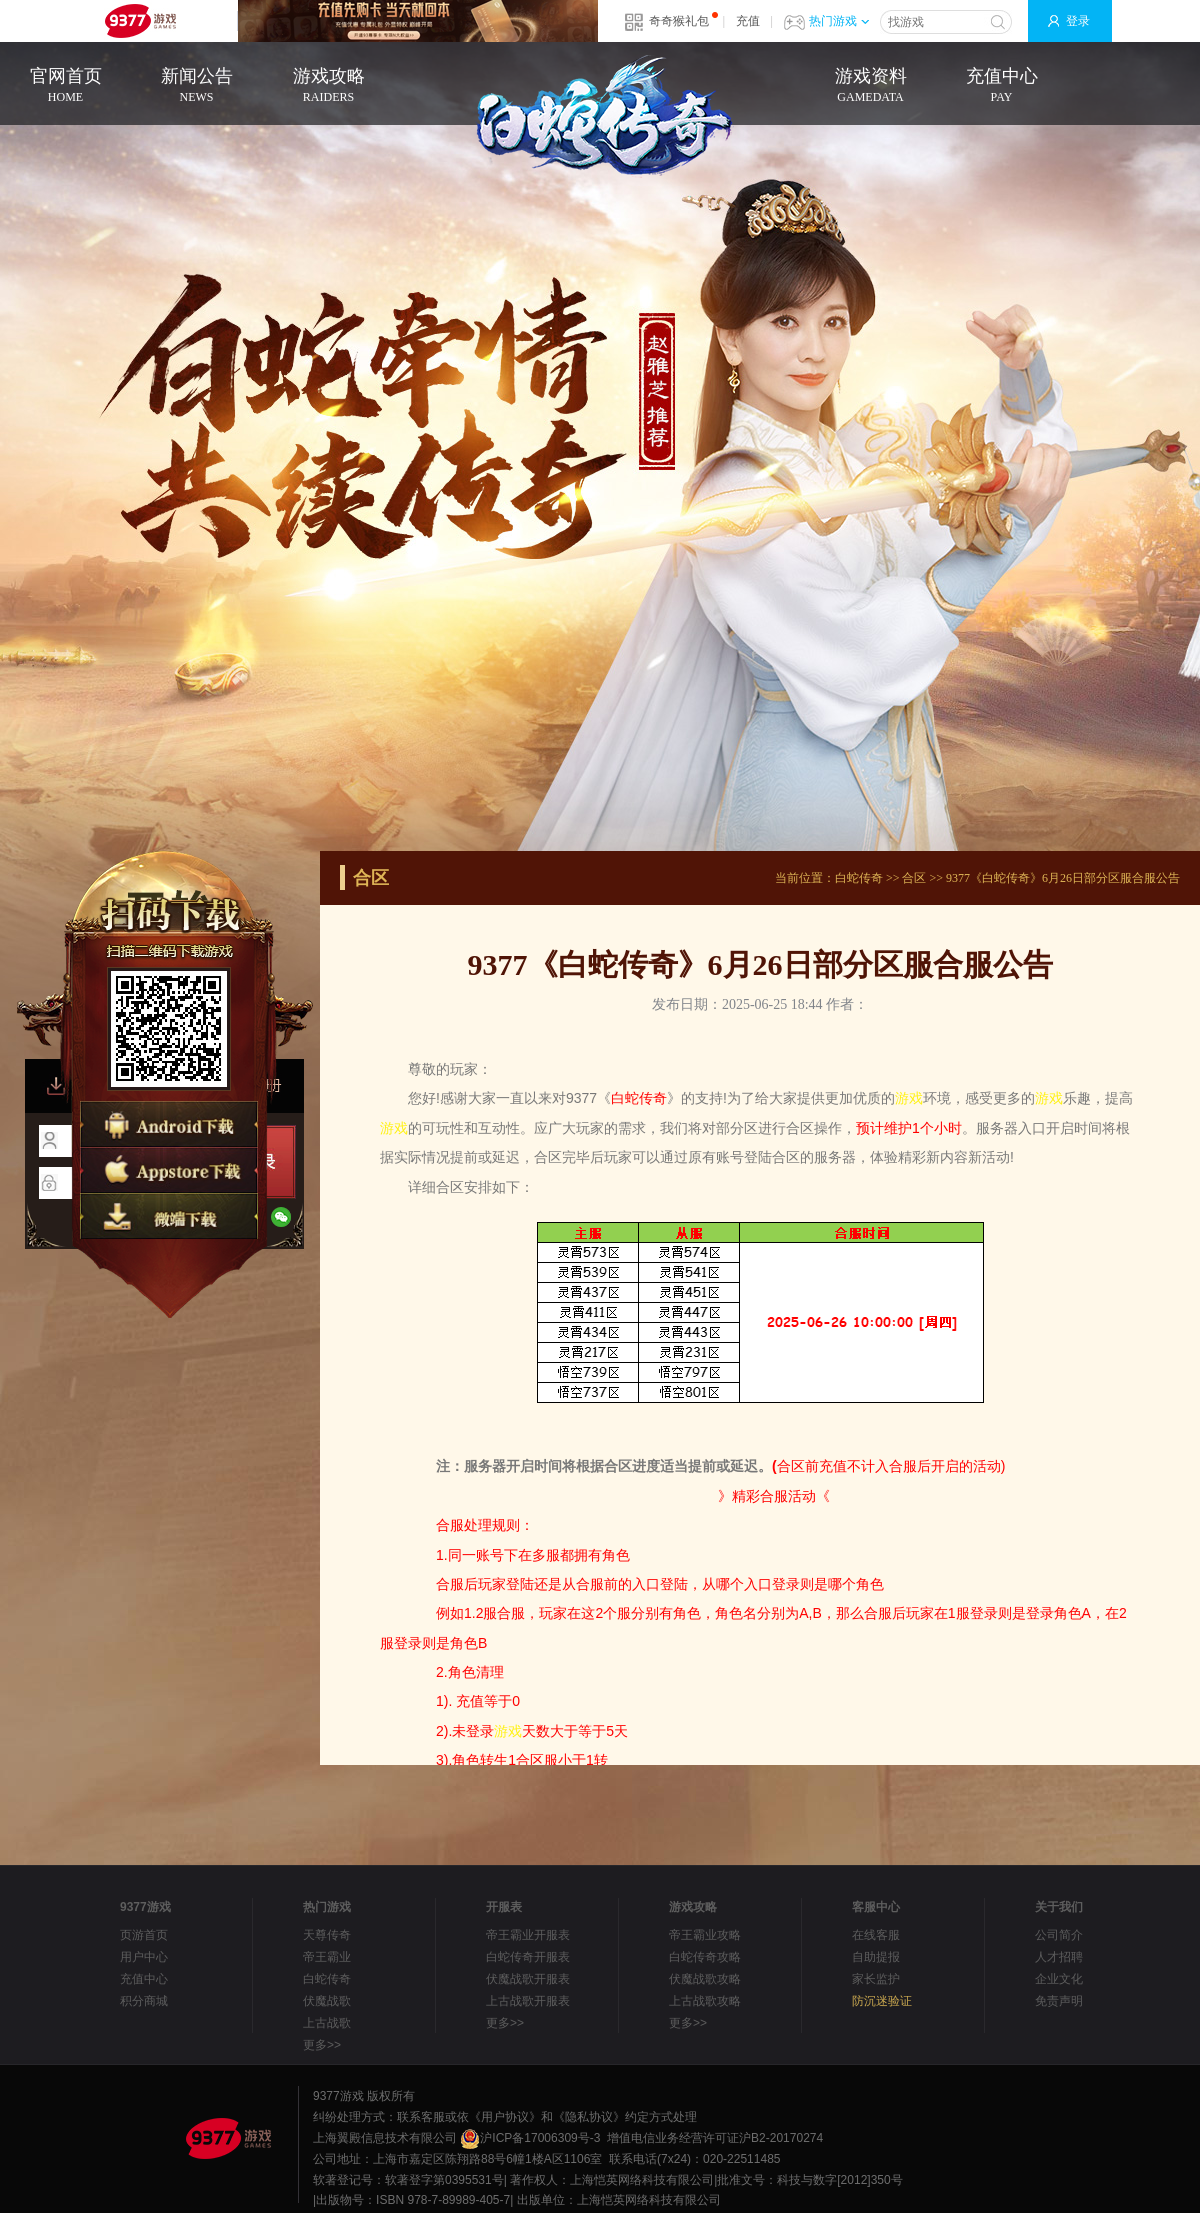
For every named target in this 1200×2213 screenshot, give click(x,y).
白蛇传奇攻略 (705, 1957)
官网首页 (65, 86)
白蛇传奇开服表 (528, 1957)
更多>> (322, 2045)
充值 (748, 21)
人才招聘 (1059, 1957)
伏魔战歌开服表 (528, 1979)
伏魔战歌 (327, 2001)
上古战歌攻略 (705, 2001)
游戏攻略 (328, 86)
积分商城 (144, 2001)
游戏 (909, 1098)
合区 (914, 878)
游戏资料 (870, 86)
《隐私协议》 (589, 2117)
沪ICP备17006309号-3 (530, 2138)
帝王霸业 (327, 1957)
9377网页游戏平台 (140, 21)
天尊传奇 (327, 1935)
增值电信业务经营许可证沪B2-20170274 (715, 2138)
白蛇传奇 (859, 878)
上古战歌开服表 (528, 2001)
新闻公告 (196, 86)
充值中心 (1001, 86)
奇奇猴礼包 (679, 21)
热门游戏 (839, 21)
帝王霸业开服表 (528, 1935)
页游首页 (144, 1935)
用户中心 (144, 1957)
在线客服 (876, 1935)
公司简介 (1059, 1935)
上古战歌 (327, 2023)
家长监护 (876, 1979)
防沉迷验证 (882, 2001)
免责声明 (1059, 2001)
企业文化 (1059, 1979)
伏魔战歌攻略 (705, 1979)
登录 (1078, 21)
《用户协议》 (505, 2117)
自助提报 (876, 1957)
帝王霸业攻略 (705, 1935)
